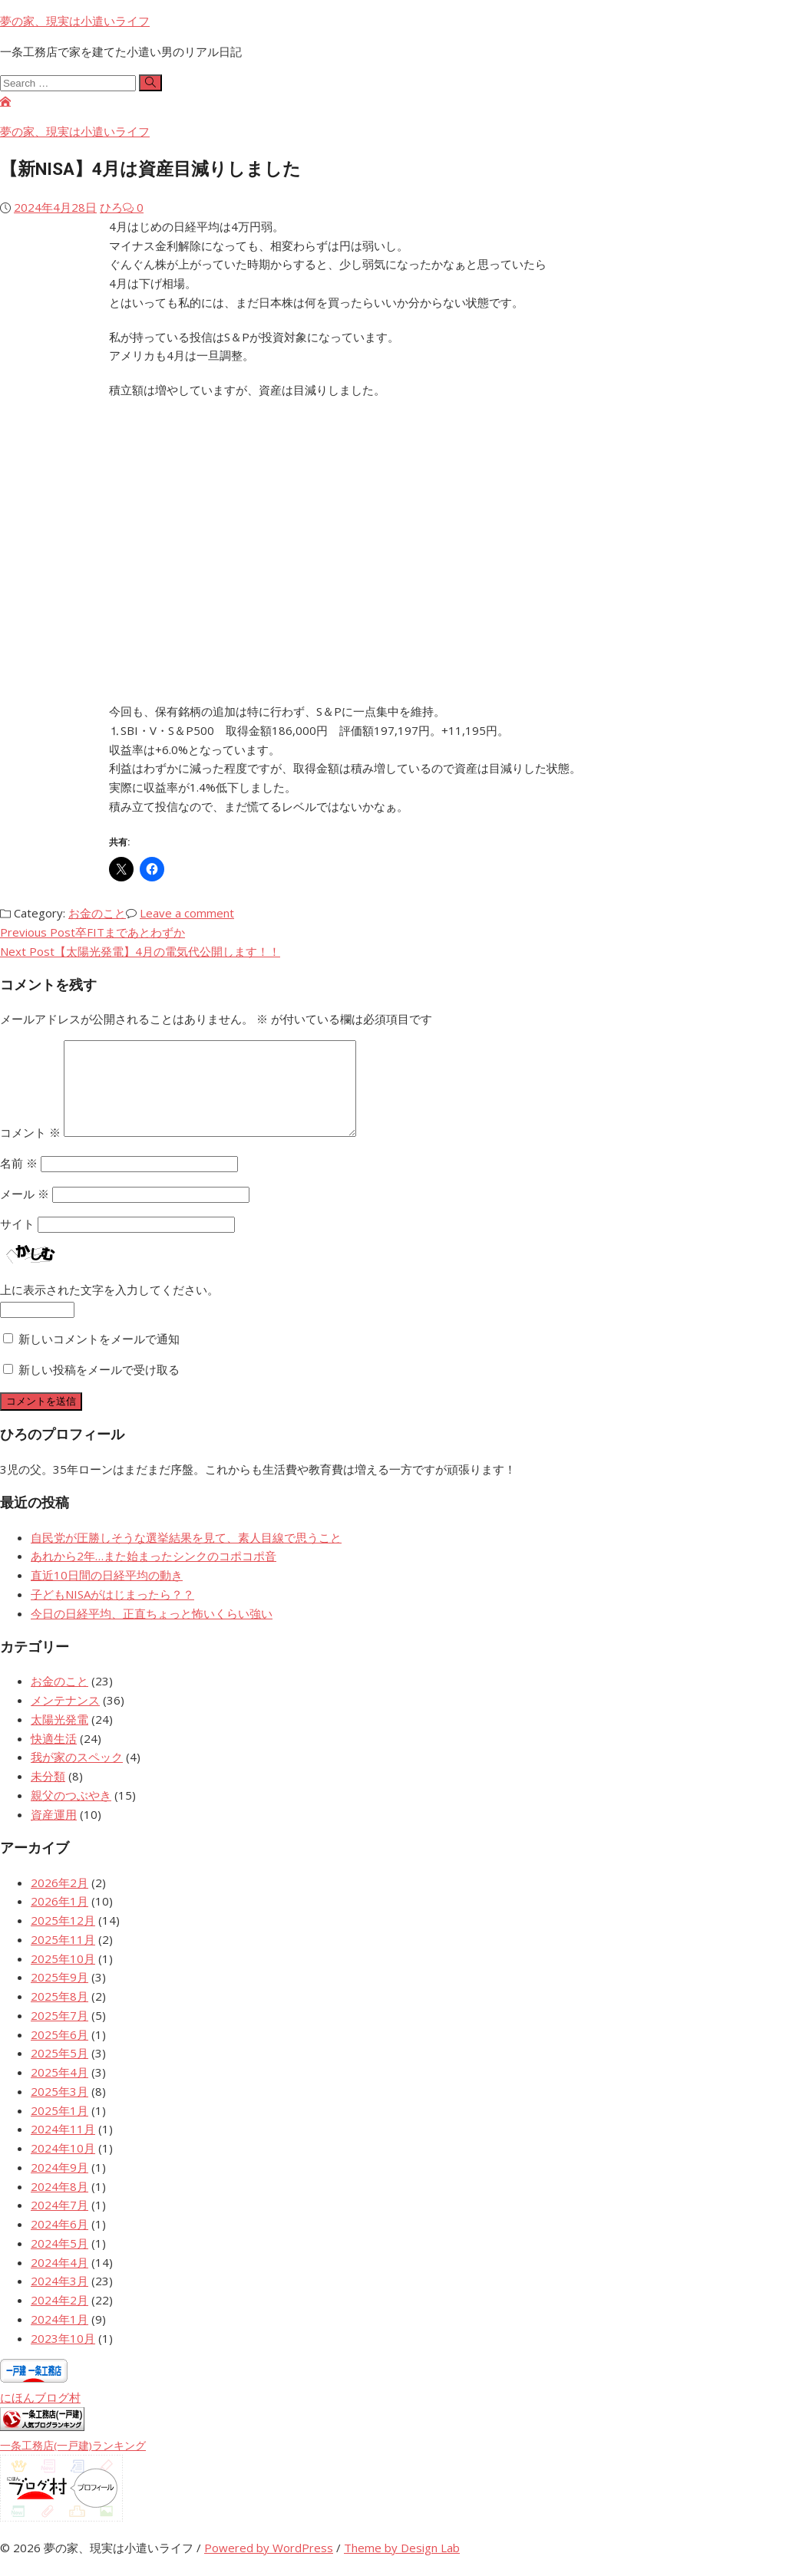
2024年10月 (63, 2166)
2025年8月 (59, 2014)
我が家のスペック (77, 1775)
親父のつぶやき (71, 1813)
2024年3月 (59, 2299)
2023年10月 (63, 2356)
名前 (19, 1181)
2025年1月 (59, 2128)
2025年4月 (59, 2090)
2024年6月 (59, 2242)
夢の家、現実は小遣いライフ (75, 20)
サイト (17, 1242)
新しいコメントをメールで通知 (99, 1357)
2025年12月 (63, 1938)
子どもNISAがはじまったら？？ (112, 1612)
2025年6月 (59, 2052)
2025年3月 (59, 2109)
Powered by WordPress (268, 2566)
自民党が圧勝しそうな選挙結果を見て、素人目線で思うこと (186, 1555)
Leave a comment (187, 913)
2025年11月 (63, 1957)
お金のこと (97, 913)
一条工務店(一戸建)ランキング (73, 2464)
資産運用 (54, 1832)
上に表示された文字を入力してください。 (109, 1308)
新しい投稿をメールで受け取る (99, 1387)
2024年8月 (59, 2204)
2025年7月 (59, 2033)
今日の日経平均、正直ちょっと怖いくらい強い (151, 1631)
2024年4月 (59, 2280)
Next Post (140, 951)
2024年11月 (63, 2147)
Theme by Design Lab (402, 2566)
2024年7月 (59, 2223)
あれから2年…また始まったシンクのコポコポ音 (153, 1574)
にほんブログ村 (40, 2415)
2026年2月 (59, 1901)
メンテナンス (65, 1718)
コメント (30, 1150)
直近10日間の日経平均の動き (107, 1593)
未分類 (48, 1794)
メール (24, 1212)
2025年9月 (59, 1995)
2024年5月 (59, 2261)
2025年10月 (63, 1977)
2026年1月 (59, 1919)
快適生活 (54, 1756)
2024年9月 (59, 2185)
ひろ (111, 207)
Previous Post (92, 932)
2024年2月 (59, 2318)
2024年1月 (59, 2337)
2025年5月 (59, 2071)
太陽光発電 (59, 1737)
